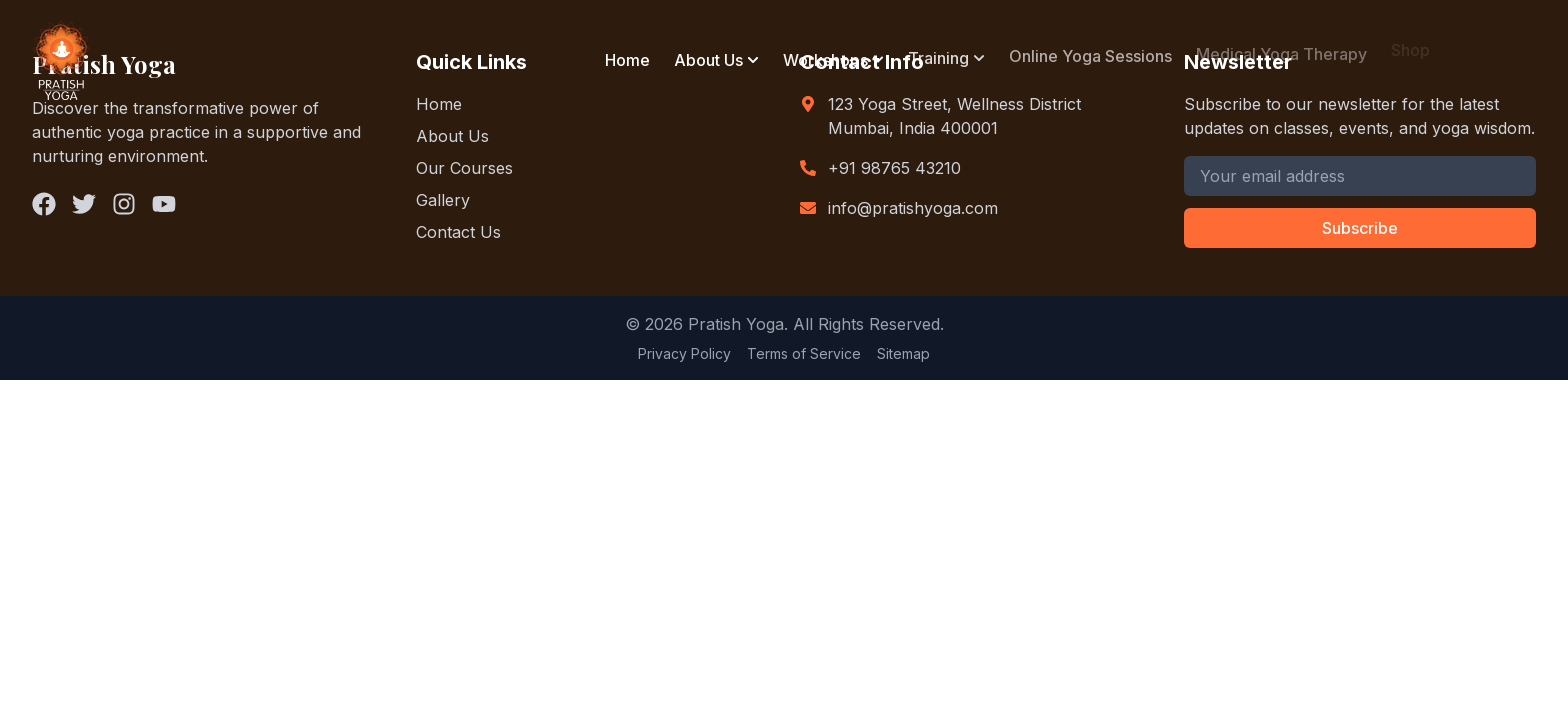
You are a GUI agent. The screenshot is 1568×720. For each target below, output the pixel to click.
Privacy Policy (684, 353)
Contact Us (458, 232)
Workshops (825, 58)
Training (938, 56)
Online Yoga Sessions (1090, 54)
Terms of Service (804, 353)
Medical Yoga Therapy (1281, 50)
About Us (708, 60)
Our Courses (464, 168)
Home (627, 60)
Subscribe (1360, 228)
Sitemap (903, 353)
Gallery (443, 200)
